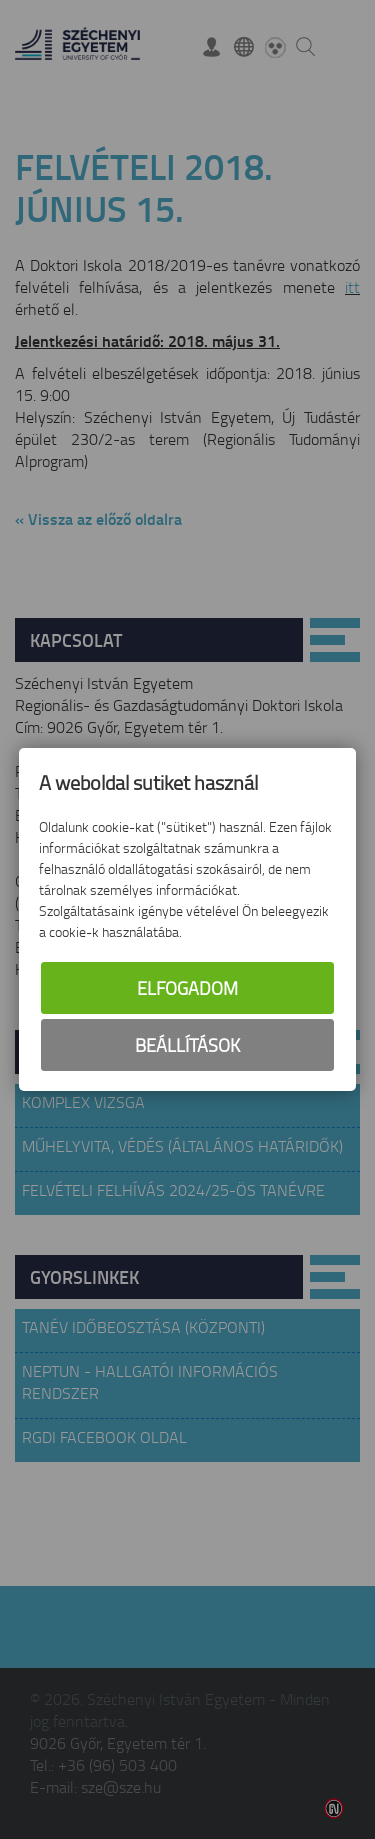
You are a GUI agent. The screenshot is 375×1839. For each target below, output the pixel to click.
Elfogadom (187, 988)
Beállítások (187, 1045)
